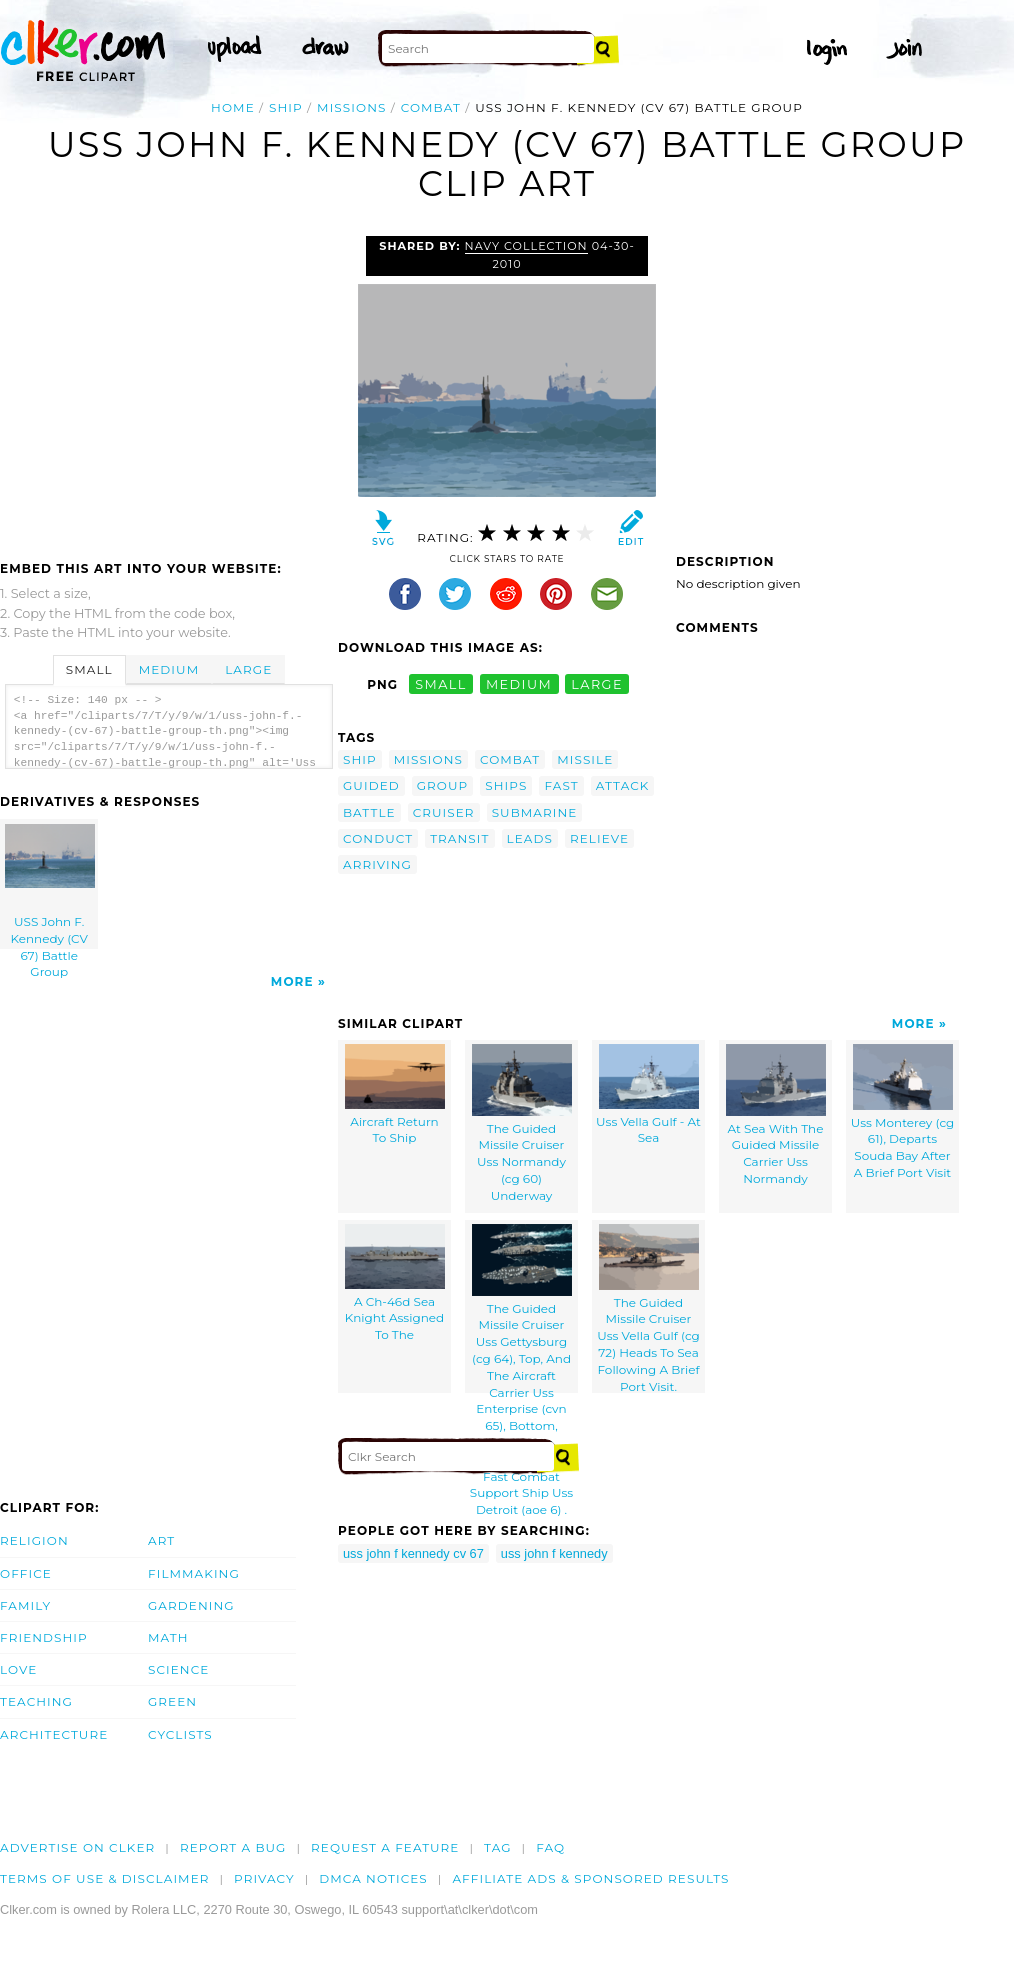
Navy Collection (526, 246)
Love (18, 1669)
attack (623, 785)
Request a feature (385, 1847)
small (441, 684)
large (597, 684)
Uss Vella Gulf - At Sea (648, 1095)
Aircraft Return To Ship (395, 1095)
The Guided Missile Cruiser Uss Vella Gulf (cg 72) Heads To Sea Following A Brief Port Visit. (648, 1308)
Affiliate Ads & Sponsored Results (590, 1878)
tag (497, 1847)
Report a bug (233, 1847)
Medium (169, 669)
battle (369, 812)
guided (371, 785)
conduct (378, 838)
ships (506, 785)
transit (459, 838)
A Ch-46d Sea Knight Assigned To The (395, 1283)
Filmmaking (194, 1573)
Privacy (264, 1878)
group (443, 785)
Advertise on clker (77, 1847)
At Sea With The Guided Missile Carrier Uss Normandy (776, 1115)
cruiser (444, 812)
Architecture (54, 1734)
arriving (377, 864)
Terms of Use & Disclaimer (105, 1878)
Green (172, 1701)
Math (168, 1637)
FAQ (550, 1847)
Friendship (44, 1637)
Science (178, 1669)
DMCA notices (373, 1878)
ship (286, 107)
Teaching (36, 1701)
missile (585, 759)
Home (233, 107)
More (292, 981)
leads (530, 838)
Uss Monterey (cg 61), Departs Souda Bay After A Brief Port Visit (903, 1112)
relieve (599, 838)
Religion (34, 1540)
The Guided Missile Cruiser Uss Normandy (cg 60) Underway (522, 1123)
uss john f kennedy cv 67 (413, 1553)
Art (161, 1540)
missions (351, 107)
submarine (535, 812)
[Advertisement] (168, 386)
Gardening (191, 1605)
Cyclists (180, 1734)
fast (561, 785)
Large (248, 669)
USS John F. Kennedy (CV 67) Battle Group (50, 886)
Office (26, 1573)
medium (519, 684)
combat (431, 107)
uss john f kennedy (554, 1553)
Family (25, 1605)
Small (89, 669)
